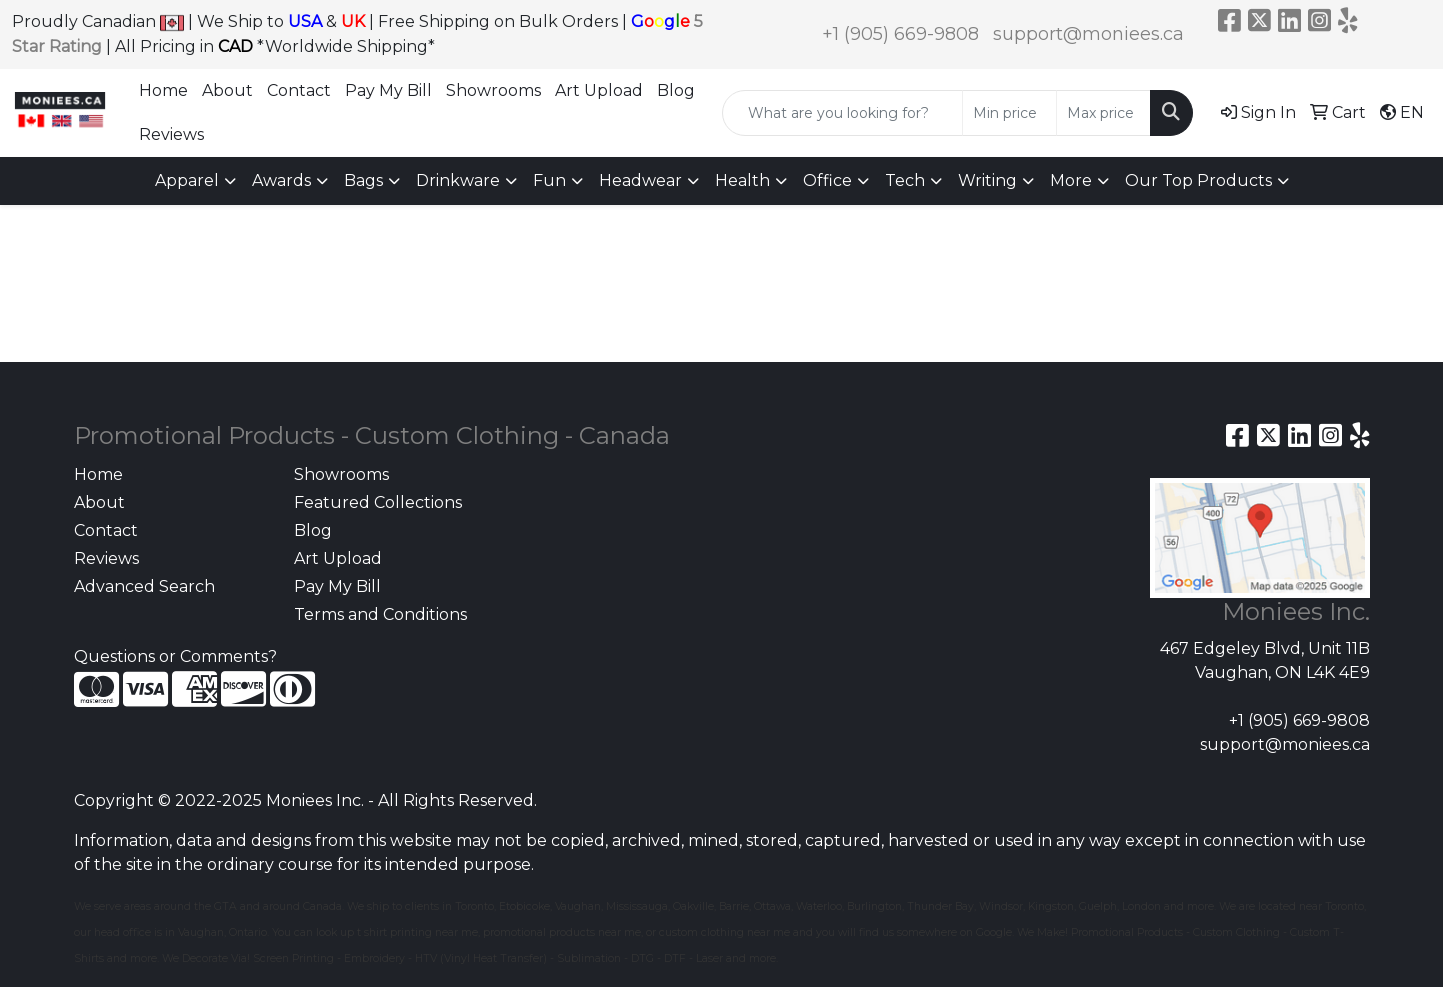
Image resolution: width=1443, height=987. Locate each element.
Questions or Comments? (175, 656)
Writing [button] (987, 180)
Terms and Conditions (380, 614)
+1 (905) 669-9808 (900, 34)
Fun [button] (549, 180)
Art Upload (599, 90)
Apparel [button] (187, 180)
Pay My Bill (388, 90)
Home (163, 90)
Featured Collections (378, 502)
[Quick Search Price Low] (1009, 113)
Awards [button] (281, 180)
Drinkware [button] (458, 180)
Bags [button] (363, 180)
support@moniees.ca (1088, 34)
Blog (676, 90)
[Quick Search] (842, 113)
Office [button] (827, 180)
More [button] (1071, 180)
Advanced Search (144, 586)
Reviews (171, 134)
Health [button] (742, 180)
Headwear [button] (640, 180)
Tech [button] (905, 180)
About (227, 90)
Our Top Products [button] (1198, 180)
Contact (299, 90)
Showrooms (493, 90)
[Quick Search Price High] (1103, 113)
